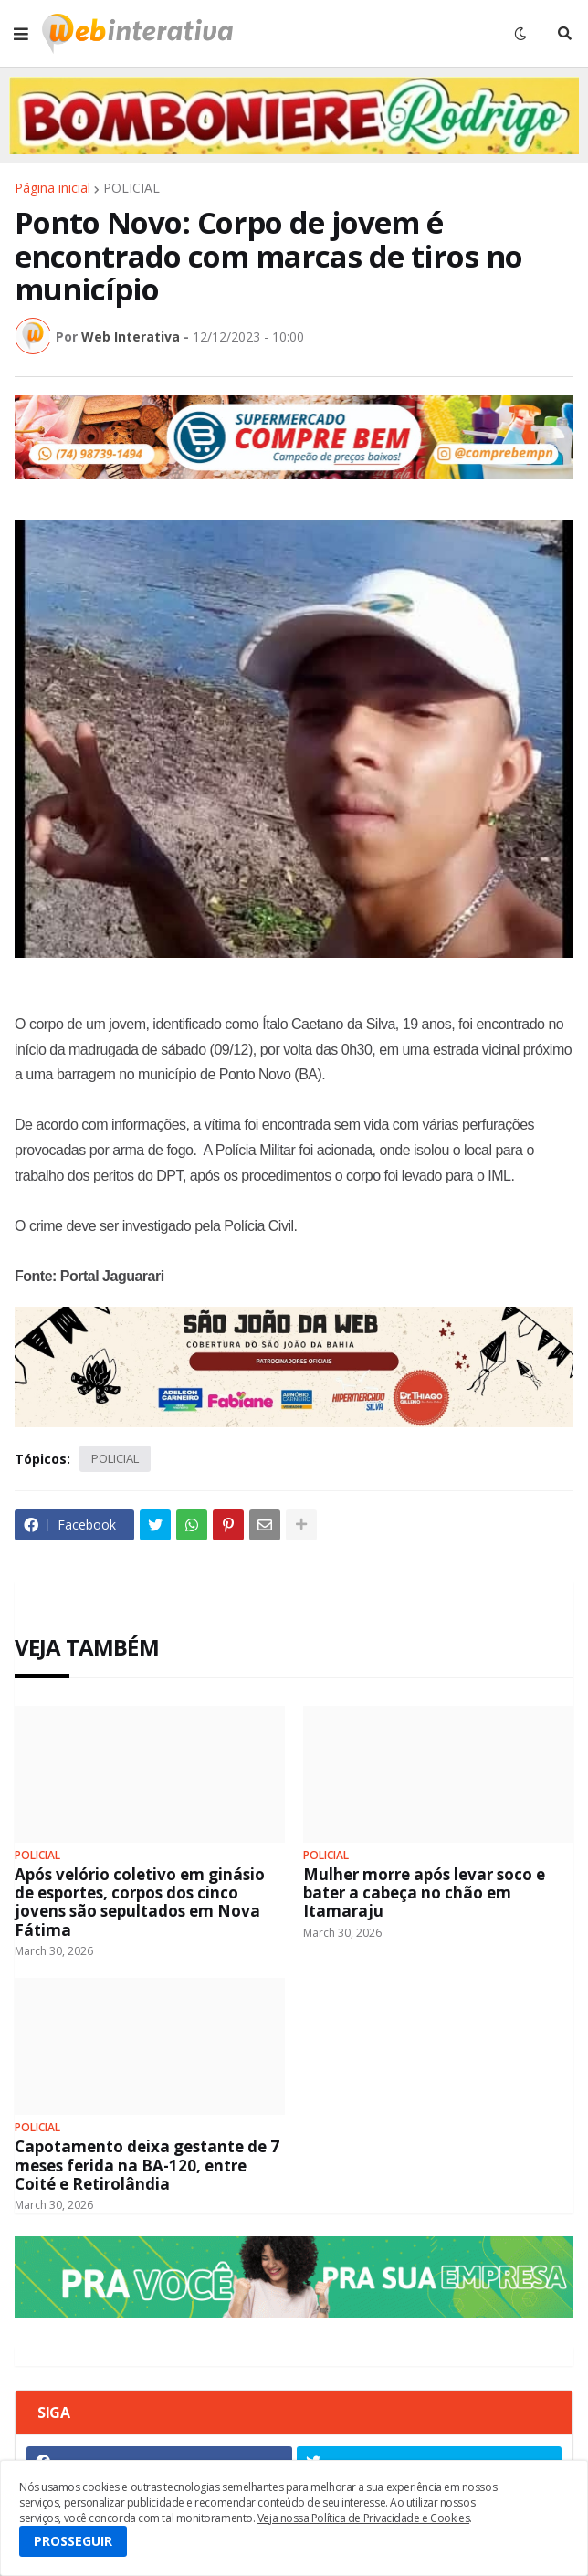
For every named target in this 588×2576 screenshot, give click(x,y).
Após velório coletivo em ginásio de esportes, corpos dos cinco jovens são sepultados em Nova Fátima (140, 1903)
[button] (21, 33)
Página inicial (52, 188)
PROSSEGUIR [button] (73, 2541)
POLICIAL (131, 188)
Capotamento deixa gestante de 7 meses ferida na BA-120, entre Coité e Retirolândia (147, 2165)
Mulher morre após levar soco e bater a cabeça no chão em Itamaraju (424, 1893)
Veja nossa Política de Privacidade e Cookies (363, 2518)
